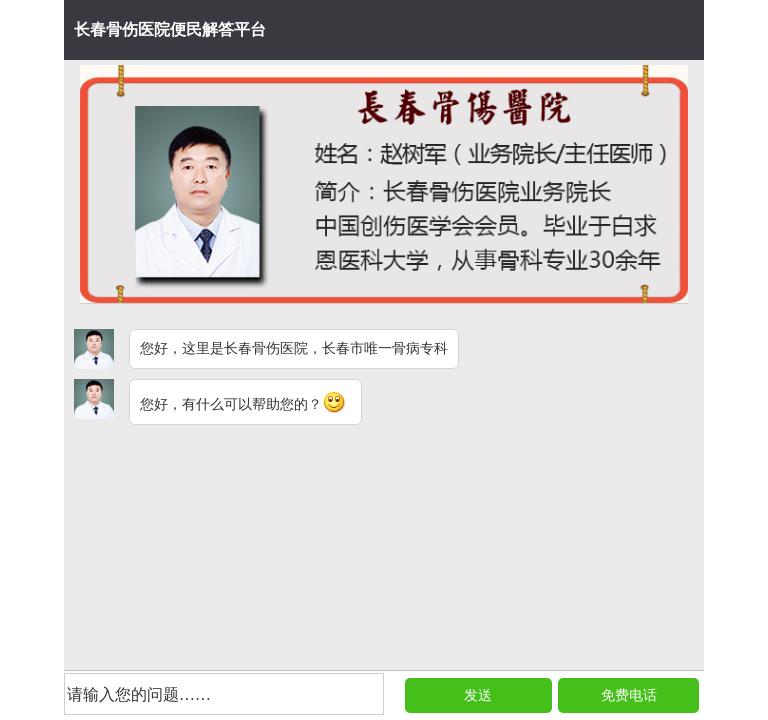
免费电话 (629, 695)
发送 (478, 695)
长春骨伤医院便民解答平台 (170, 29)
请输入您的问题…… (139, 694)
